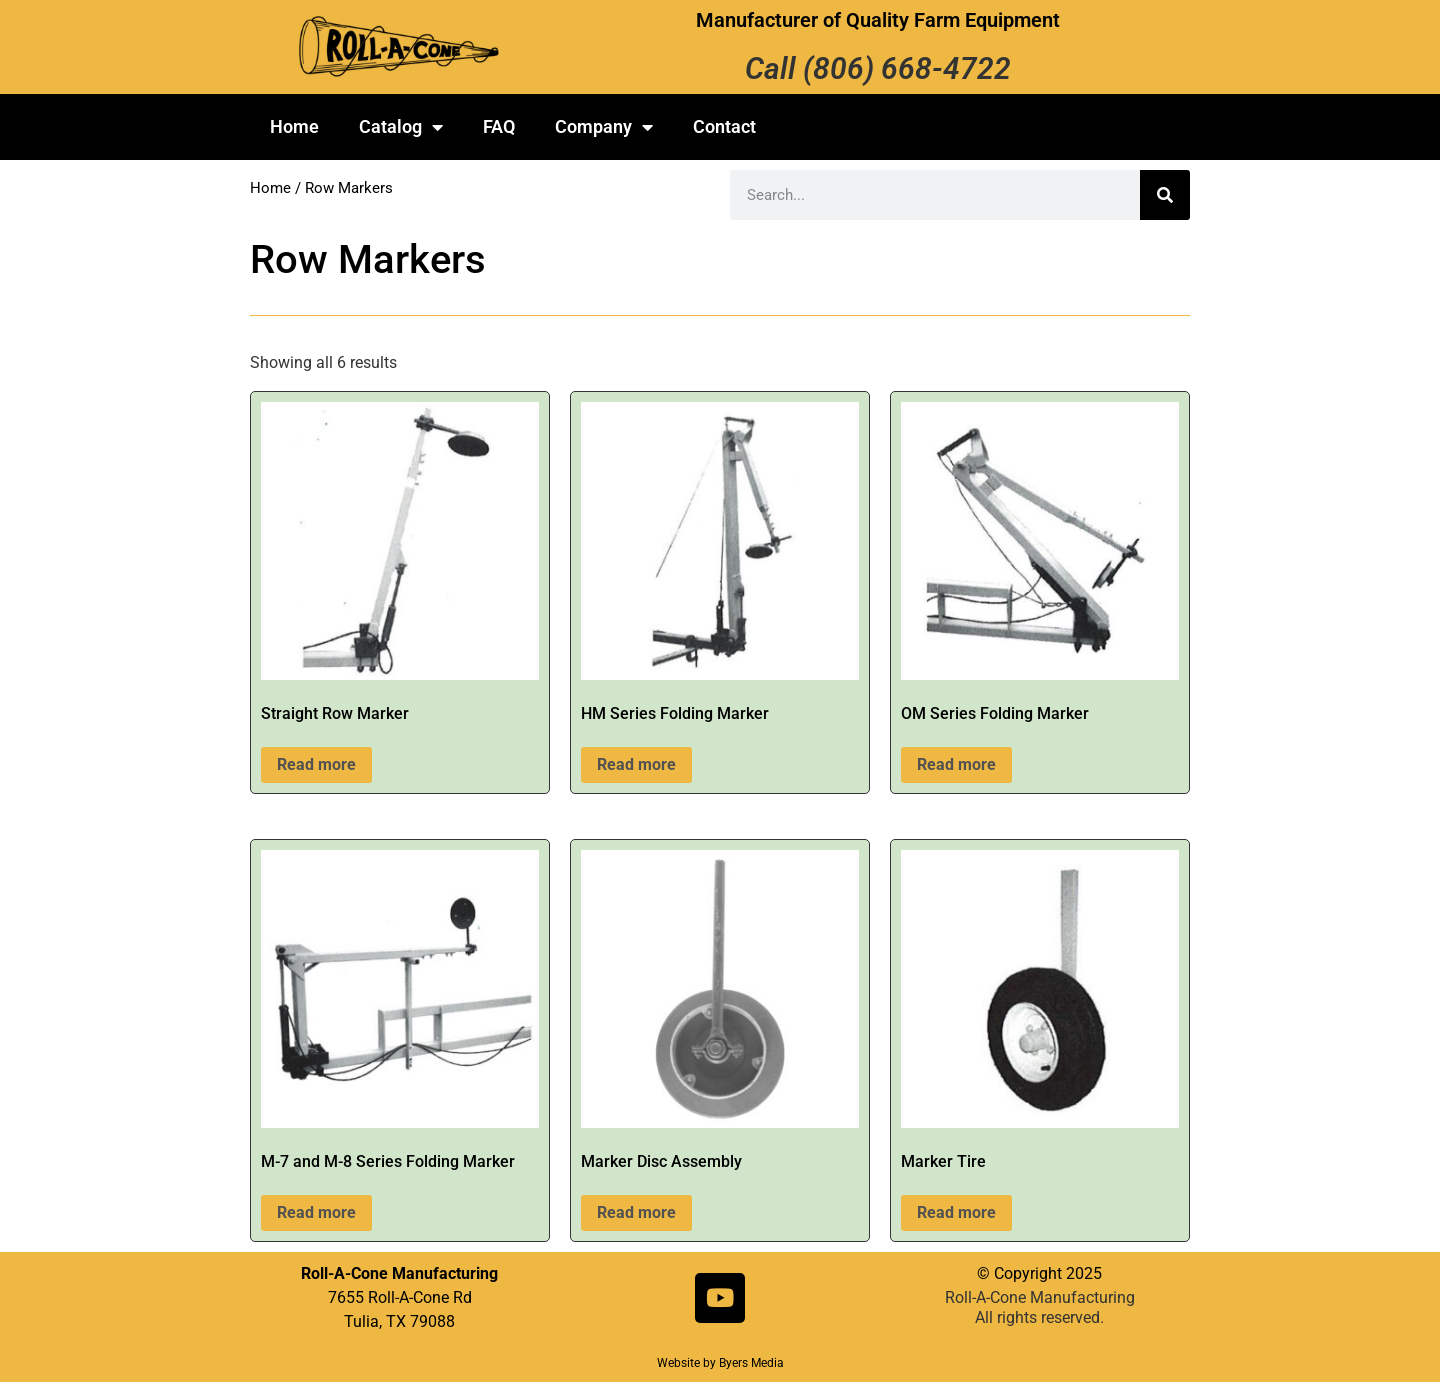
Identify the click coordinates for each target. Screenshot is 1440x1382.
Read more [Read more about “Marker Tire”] (956, 1212)
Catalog (401, 127)
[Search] (1165, 195)
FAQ (499, 126)
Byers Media (751, 1363)
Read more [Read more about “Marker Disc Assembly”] (636, 1212)
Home (294, 126)
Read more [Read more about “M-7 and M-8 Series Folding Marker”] (316, 1212)
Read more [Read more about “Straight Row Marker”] (316, 764)
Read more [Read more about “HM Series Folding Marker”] (636, 764)
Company (604, 127)
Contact (724, 126)
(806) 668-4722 (907, 68)
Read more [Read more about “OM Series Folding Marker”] (956, 764)
